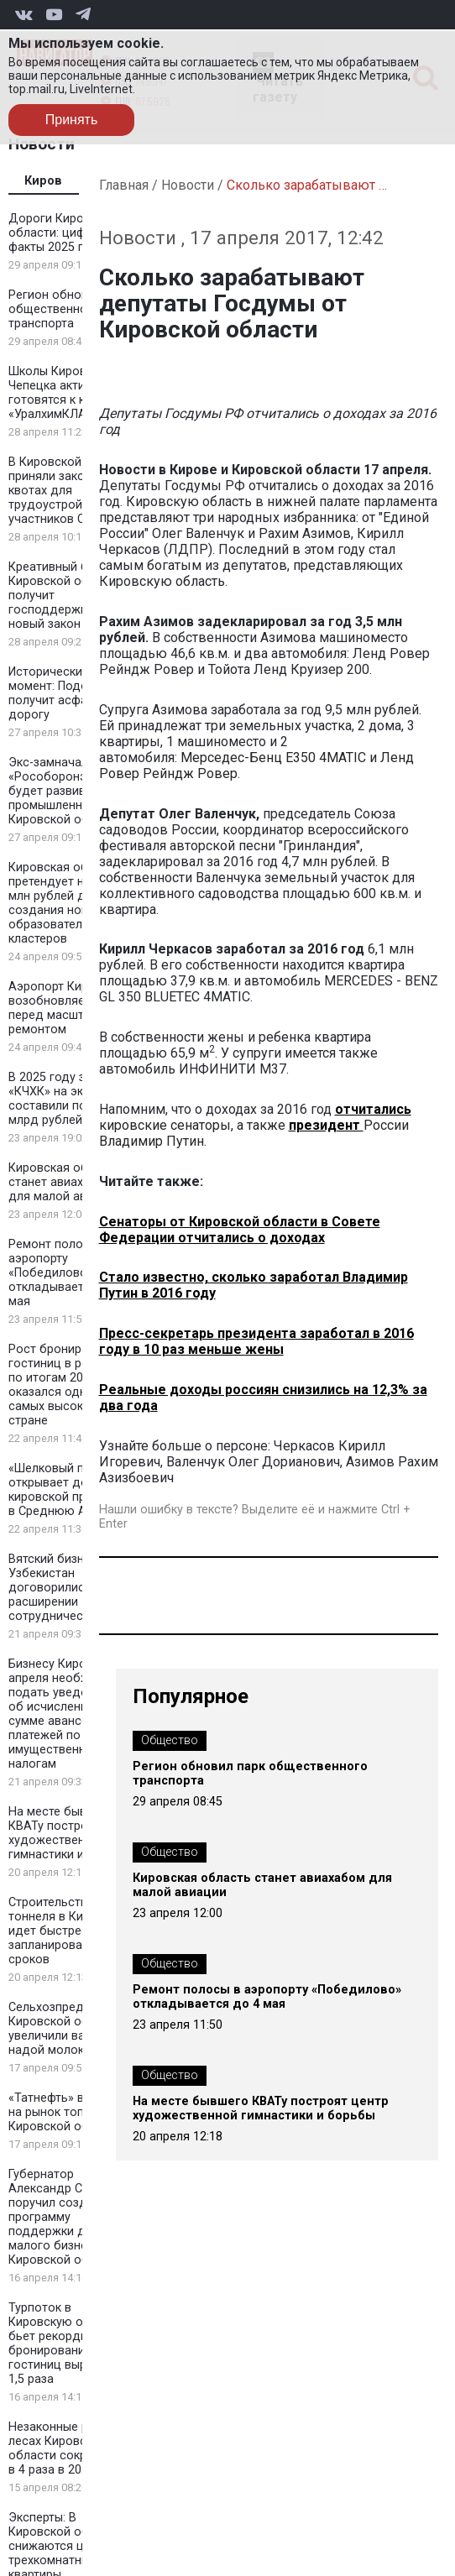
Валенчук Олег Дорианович (253, 1462)
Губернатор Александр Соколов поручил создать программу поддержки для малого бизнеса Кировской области (66, 2217)
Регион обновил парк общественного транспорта (69, 309)
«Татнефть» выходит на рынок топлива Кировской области (67, 2112)
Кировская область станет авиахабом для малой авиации (64, 1182)
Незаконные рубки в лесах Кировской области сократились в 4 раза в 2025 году (70, 2448)
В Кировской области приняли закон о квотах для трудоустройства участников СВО (70, 490)
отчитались (373, 1109)
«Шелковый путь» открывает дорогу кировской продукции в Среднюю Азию (70, 1489)
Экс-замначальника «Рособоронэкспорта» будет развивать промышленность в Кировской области (73, 791)
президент (326, 1125)
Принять (71, 119)
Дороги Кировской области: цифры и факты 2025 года (63, 233)
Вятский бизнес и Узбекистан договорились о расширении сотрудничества (57, 1587)
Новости (187, 185)
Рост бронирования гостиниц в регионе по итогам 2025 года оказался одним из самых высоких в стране (67, 1385)
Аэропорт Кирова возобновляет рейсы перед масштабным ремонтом (68, 1008)
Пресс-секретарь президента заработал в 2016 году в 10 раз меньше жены (256, 1341)
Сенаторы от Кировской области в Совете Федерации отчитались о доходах (239, 1230)
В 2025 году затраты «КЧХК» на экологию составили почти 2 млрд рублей (67, 1098)
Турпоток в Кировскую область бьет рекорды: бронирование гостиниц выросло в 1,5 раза (66, 2343)
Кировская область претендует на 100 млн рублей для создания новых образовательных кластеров (64, 903)
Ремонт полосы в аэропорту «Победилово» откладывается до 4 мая (67, 1273)
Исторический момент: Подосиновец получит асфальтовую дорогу (72, 693)
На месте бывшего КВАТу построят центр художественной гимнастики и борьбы (73, 1833)
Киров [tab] (43, 181)
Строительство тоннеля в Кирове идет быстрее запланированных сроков (59, 1931)
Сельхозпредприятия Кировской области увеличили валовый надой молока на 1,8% (72, 2028)
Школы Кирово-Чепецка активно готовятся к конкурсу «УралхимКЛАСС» (69, 392)
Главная (124, 185)
